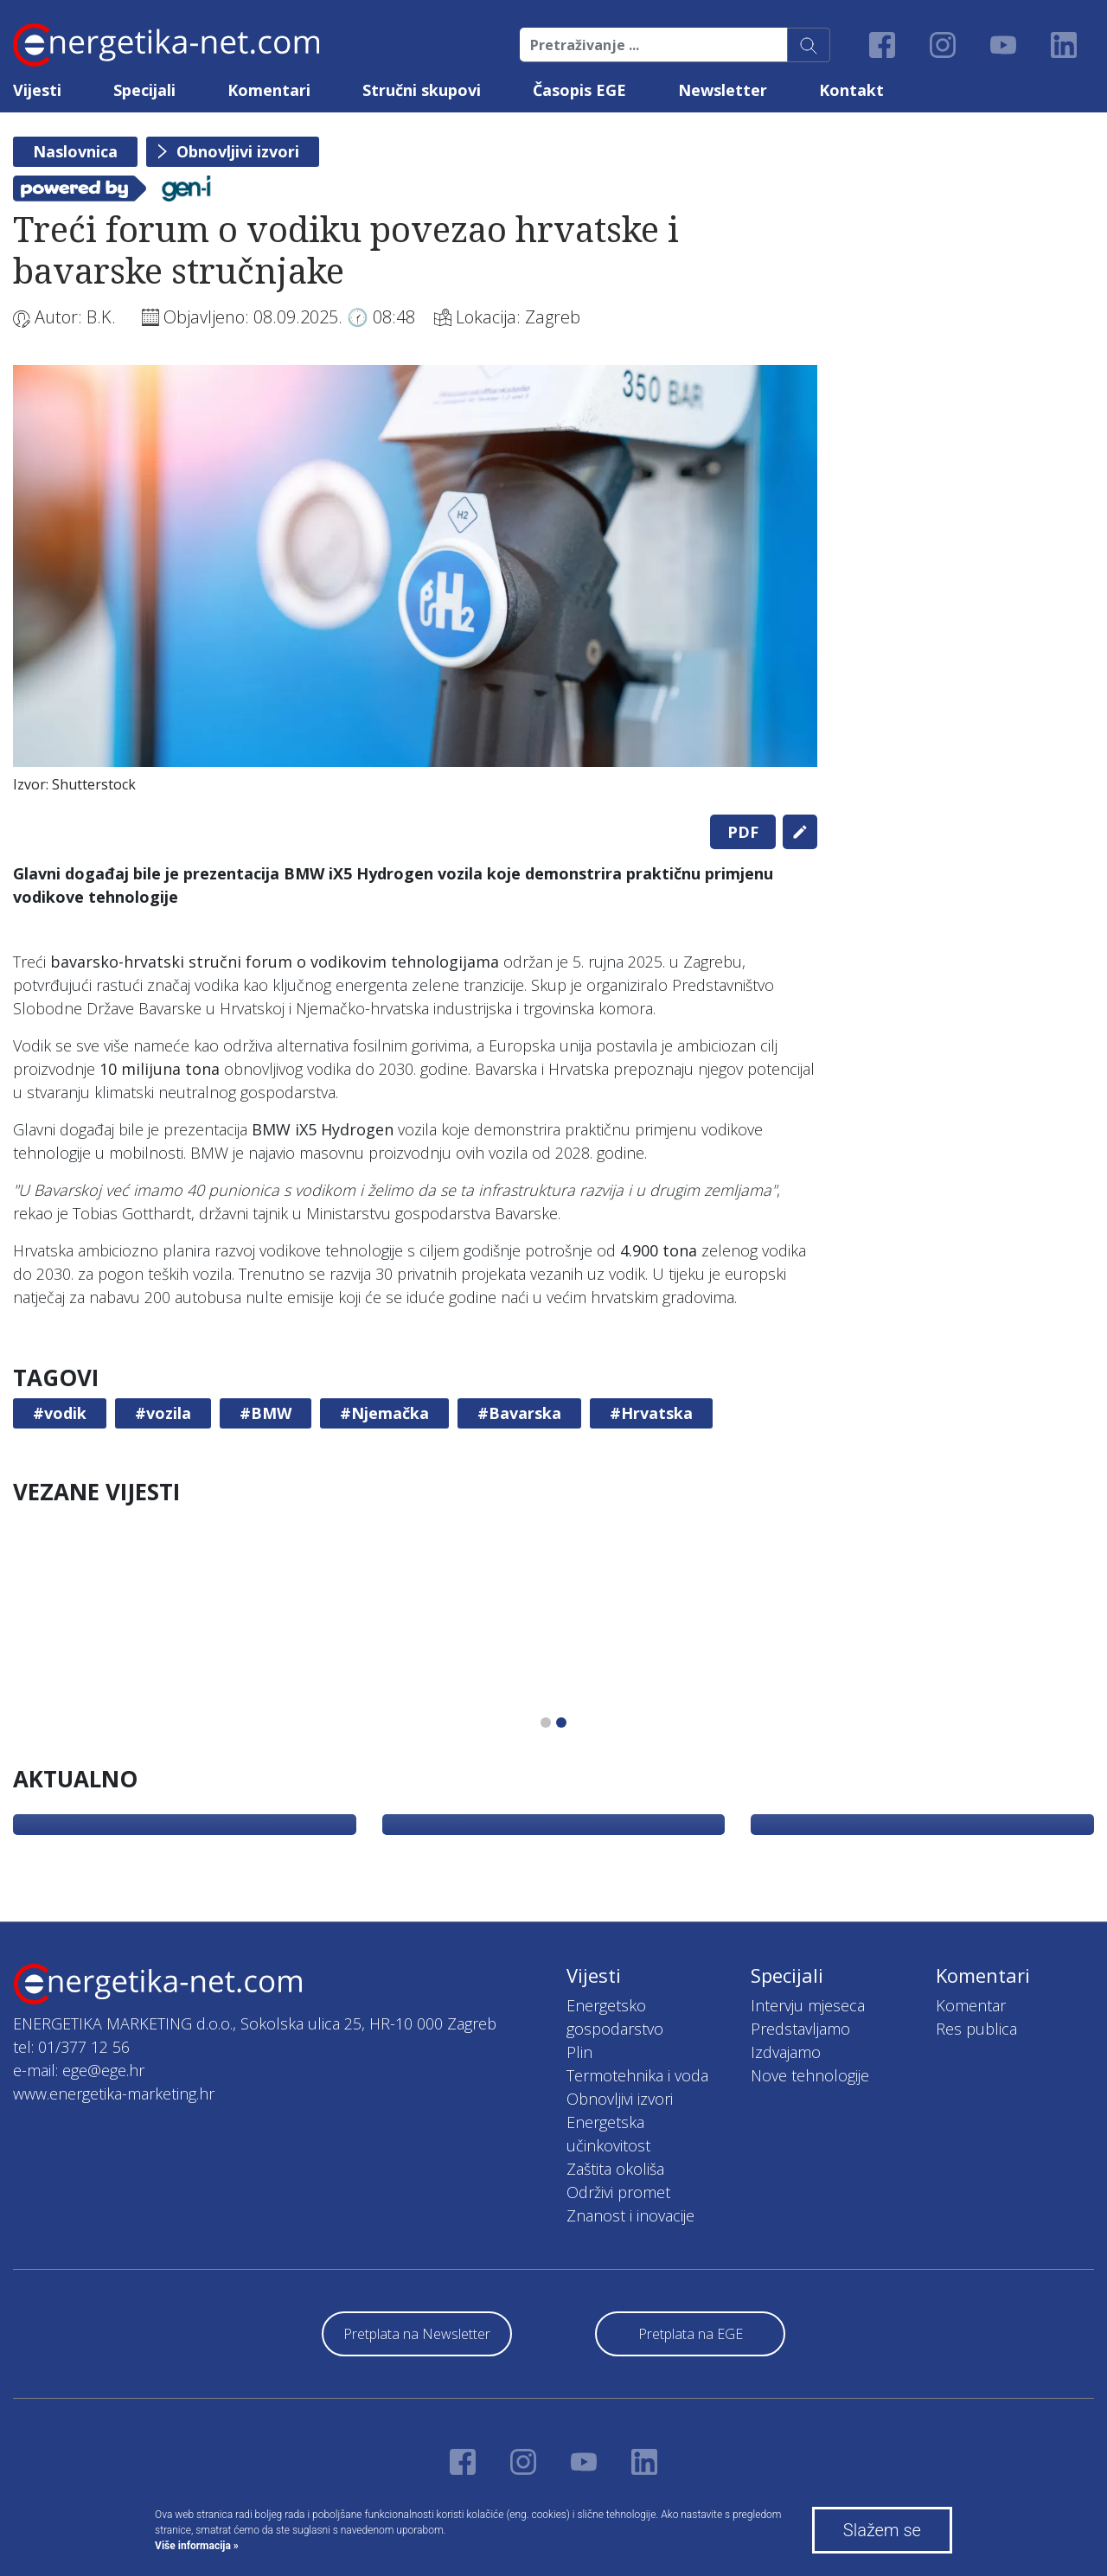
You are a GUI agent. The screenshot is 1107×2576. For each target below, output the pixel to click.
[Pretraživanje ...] (654, 45)
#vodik (59, 1413)
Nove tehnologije (810, 2075)
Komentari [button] (268, 90)
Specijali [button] (144, 90)
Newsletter (722, 90)
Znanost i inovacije (630, 2215)
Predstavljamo (800, 2028)
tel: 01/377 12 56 (71, 2046)
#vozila (163, 1413)
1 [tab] (546, 1722)
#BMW (265, 1413)
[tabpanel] (415, 583)
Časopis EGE (579, 90)
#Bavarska (519, 1413)
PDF (742, 831)
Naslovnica (75, 151)
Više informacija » (197, 2546)
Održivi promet (618, 2192)
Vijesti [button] (37, 90)
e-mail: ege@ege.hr (78, 2070)
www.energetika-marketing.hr (113, 2093)
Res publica (976, 2028)
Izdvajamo (786, 2052)
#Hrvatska (651, 1413)
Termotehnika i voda (637, 2075)
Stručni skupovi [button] (421, 90)
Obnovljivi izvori (237, 151)
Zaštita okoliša (615, 2168)
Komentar (971, 2005)
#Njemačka (384, 1413)
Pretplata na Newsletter (416, 2333)
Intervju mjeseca (808, 2005)
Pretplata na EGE (690, 2333)
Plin (579, 2052)
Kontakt (851, 90)
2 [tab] (561, 1722)
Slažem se (882, 2530)
